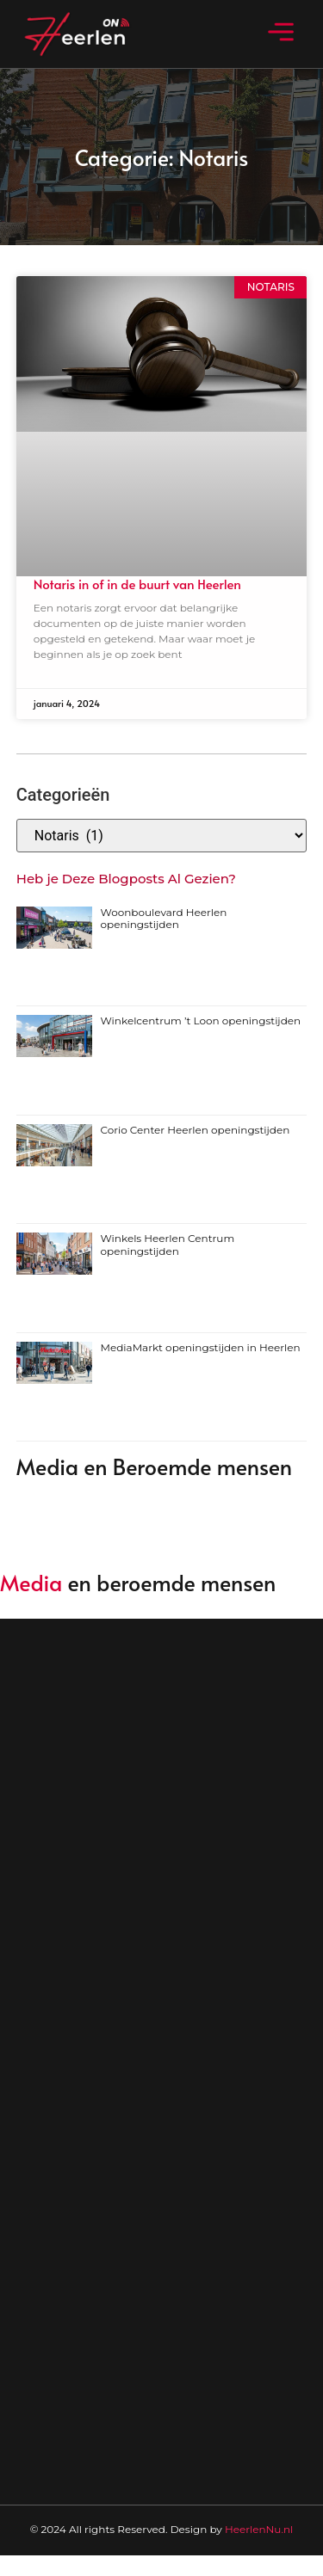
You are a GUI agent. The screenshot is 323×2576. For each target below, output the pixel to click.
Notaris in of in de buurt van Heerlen (137, 584)
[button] (281, 34)
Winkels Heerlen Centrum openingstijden (168, 1244)
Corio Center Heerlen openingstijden (195, 1129)
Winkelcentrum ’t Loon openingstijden (201, 1020)
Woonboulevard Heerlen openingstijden (164, 918)
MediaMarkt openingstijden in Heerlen (201, 1347)
